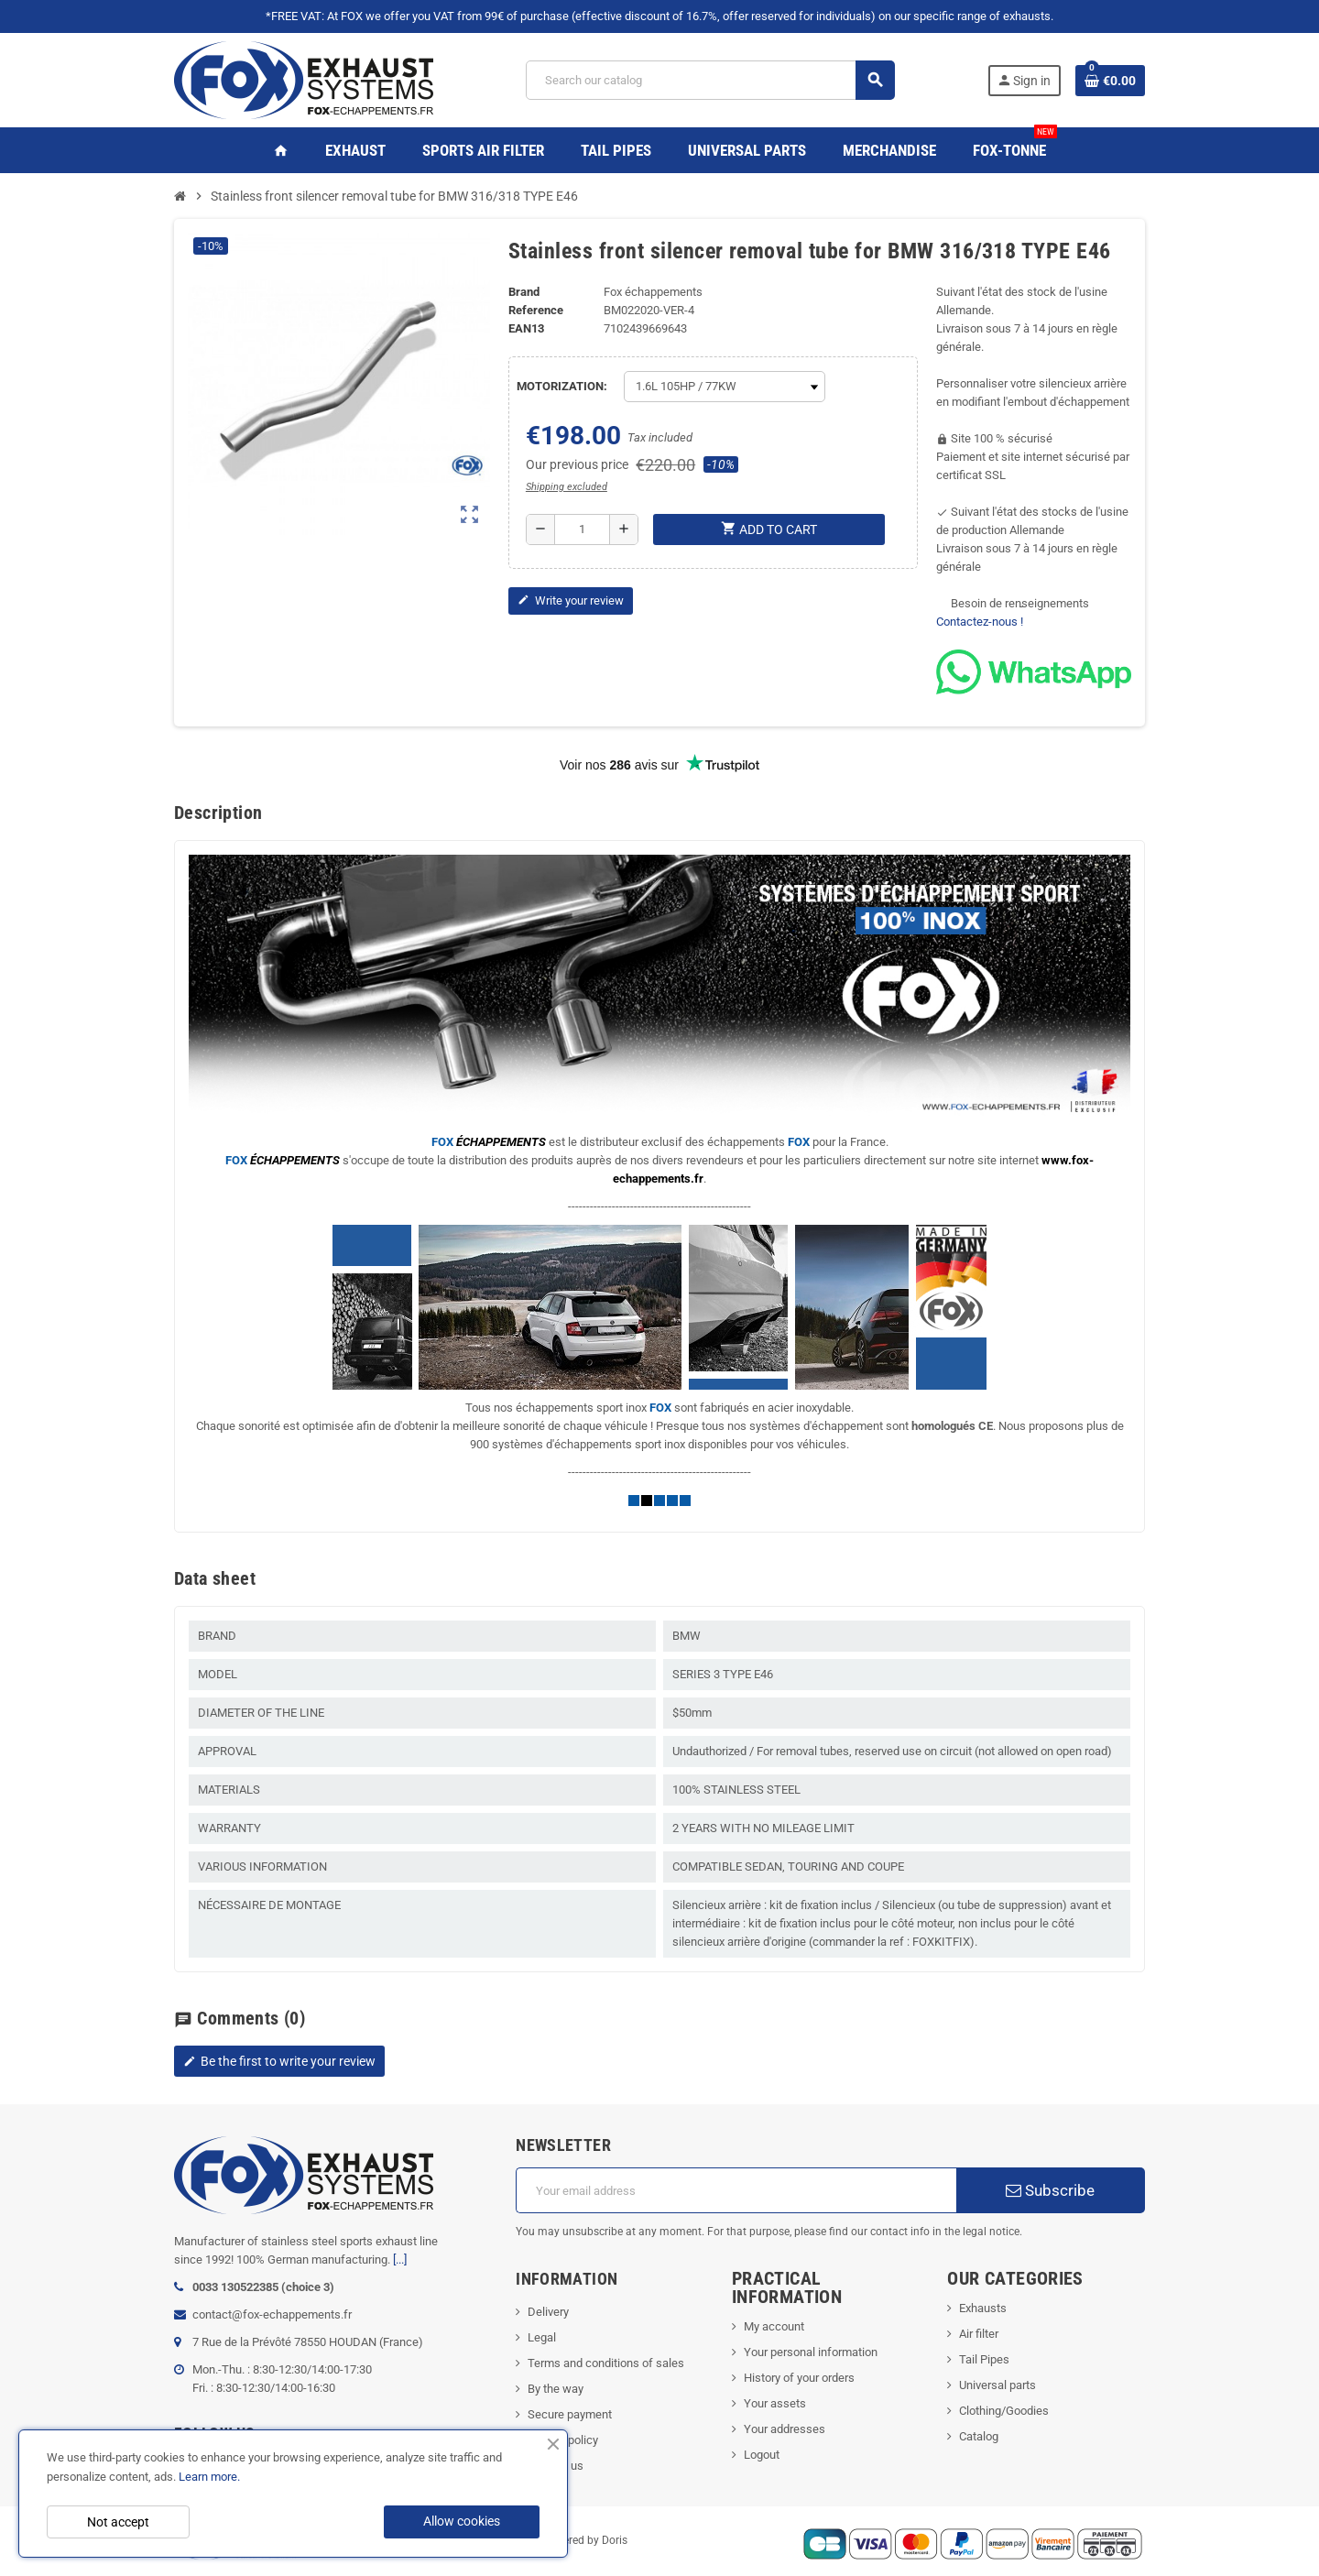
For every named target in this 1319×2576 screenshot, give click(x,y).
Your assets (775, 2403)
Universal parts (997, 2385)
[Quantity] (582, 529)
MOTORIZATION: (562, 386)
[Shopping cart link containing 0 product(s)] (1110, 80)
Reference (535, 310)
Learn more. (209, 2476)
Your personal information (811, 2352)
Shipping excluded (566, 487)
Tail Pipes (984, 2359)
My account (774, 2326)
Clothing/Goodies (1004, 2411)
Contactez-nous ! (979, 621)
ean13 (526, 328)
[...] (400, 2259)
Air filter (978, 2334)
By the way (555, 2389)
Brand (524, 292)
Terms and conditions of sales (606, 2363)
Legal (542, 2337)
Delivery (548, 2312)
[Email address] (736, 2190)
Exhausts (983, 2308)
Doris (614, 2541)
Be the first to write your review (279, 2061)
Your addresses (784, 2429)
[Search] (710, 80)
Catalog (978, 2436)
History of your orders (799, 2378)
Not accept (118, 2522)
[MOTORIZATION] (724, 386)
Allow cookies (461, 2521)
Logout (761, 2454)
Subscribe (1050, 2190)
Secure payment (570, 2414)
